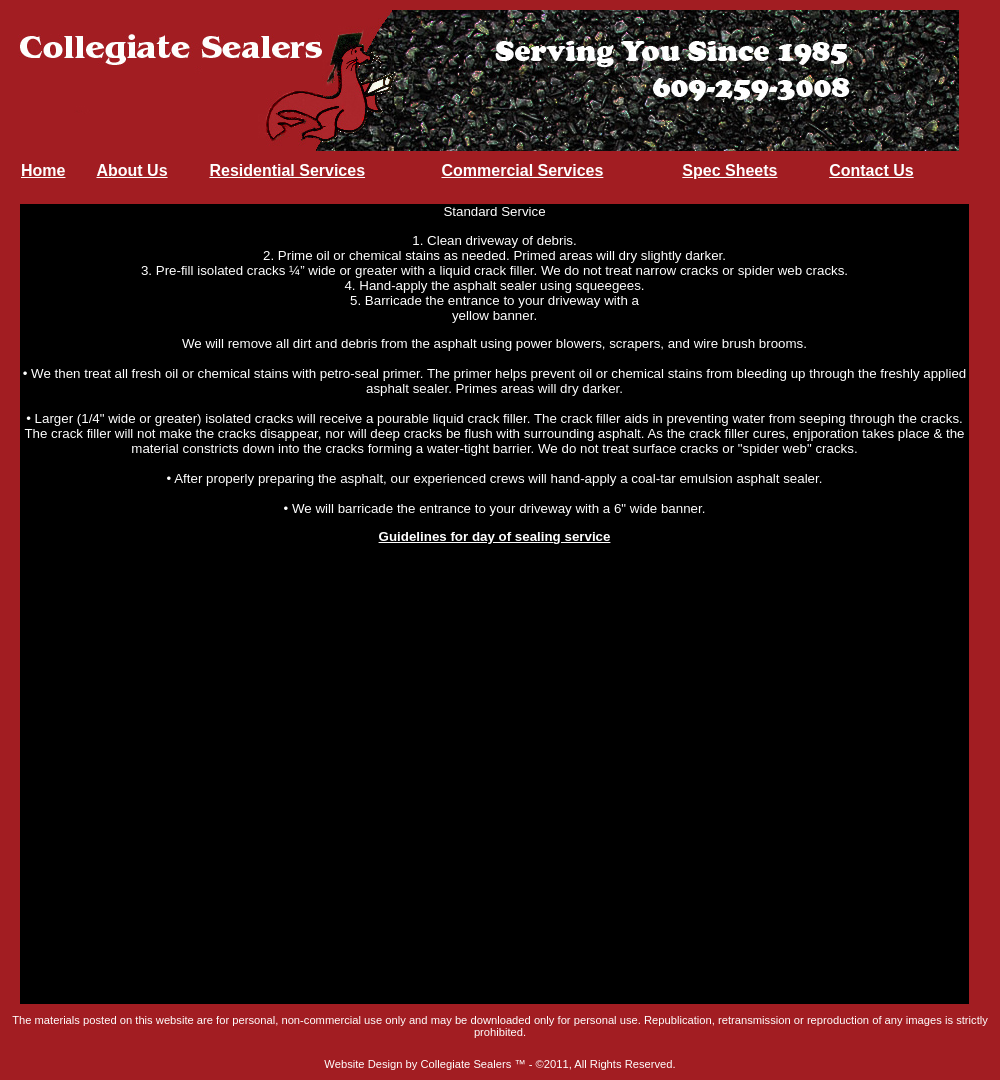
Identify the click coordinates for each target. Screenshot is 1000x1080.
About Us (131, 170)
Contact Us (871, 170)
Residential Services (287, 170)
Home (43, 170)
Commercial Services (522, 170)
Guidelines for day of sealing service (495, 536)
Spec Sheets (729, 170)
